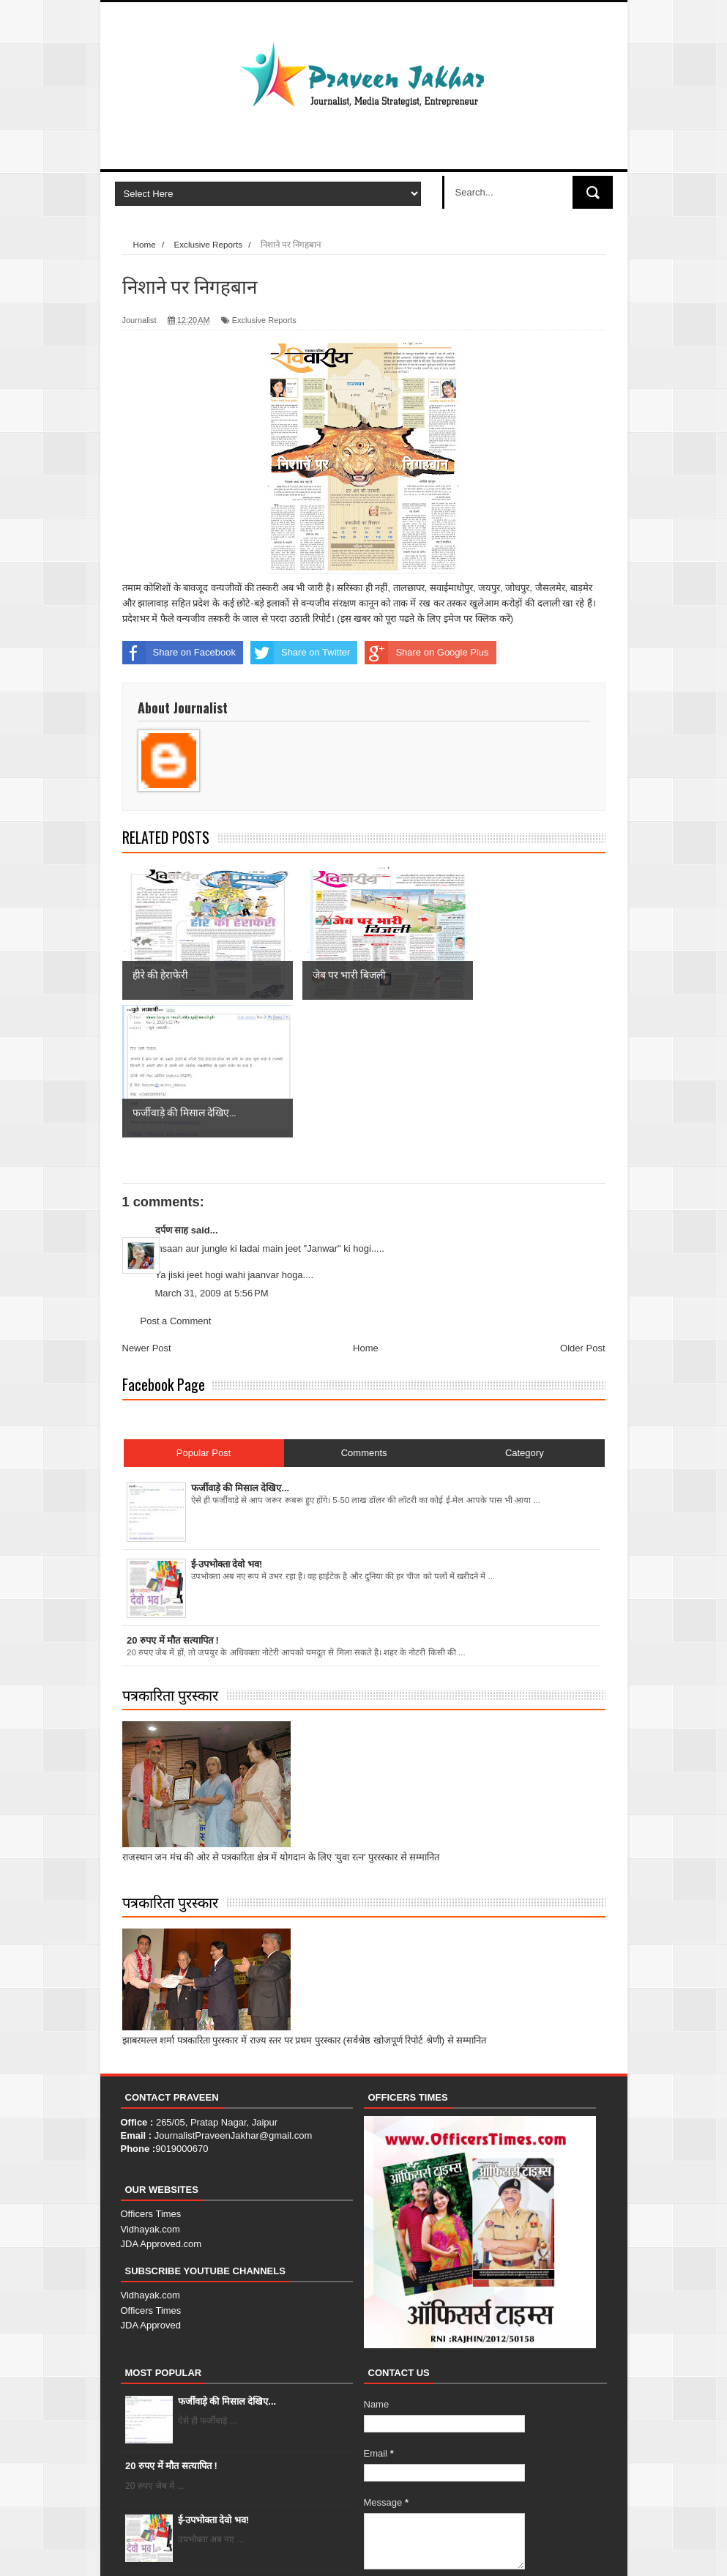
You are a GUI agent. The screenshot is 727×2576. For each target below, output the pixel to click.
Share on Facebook (179, 652)
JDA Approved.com (161, 2106)
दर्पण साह (172, 1092)
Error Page (574, 2551)
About (475, 2551)
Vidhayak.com (150, 2091)
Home (366, 1211)
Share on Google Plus (426, 652)
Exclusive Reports (264, 320)
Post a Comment (176, 1183)
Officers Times (151, 2076)
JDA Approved (151, 2187)
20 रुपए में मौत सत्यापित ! (171, 2328)
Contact (520, 2551)
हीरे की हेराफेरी (203, 2446)
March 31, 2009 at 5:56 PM (212, 1155)
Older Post (582, 1211)
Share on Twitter (300, 652)
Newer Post (146, 1211)
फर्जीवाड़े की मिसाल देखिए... (227, 2263)
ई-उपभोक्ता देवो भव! (214, 2382)
